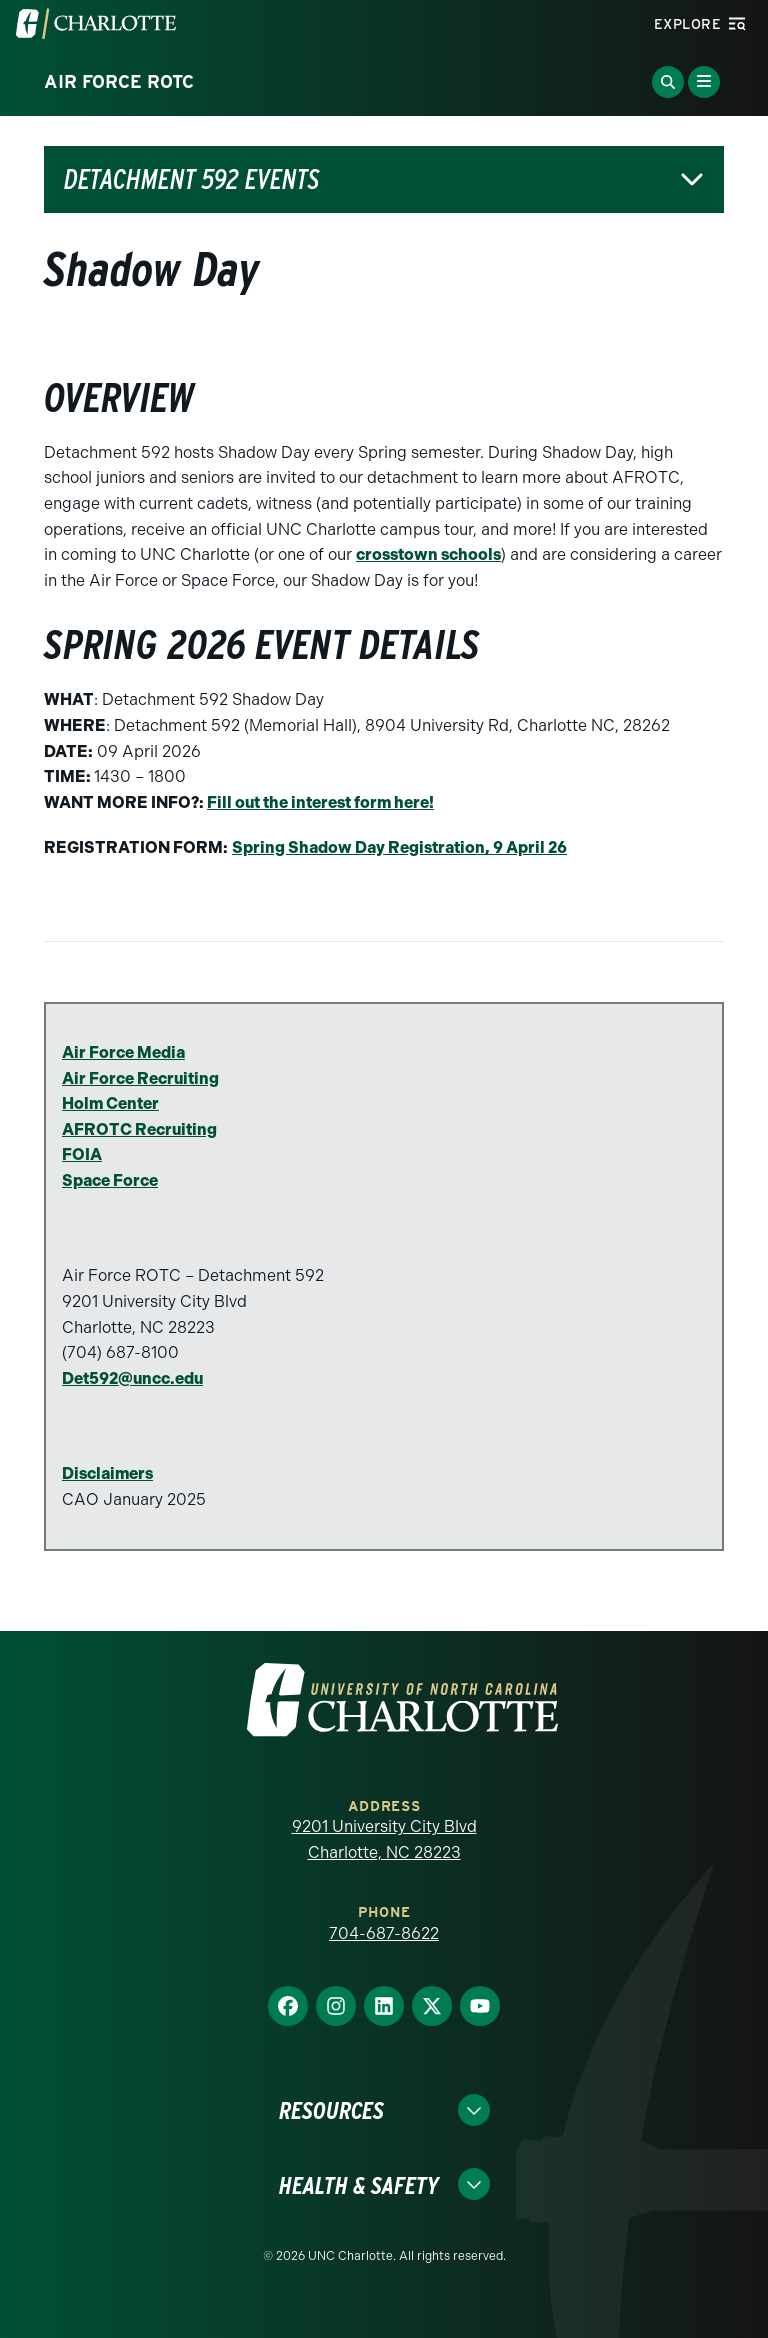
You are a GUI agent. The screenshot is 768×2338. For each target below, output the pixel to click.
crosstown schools (428, 554)
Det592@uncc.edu (132, 1378)
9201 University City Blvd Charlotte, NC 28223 (384, 1839)
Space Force (110, 1180)
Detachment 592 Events (191, 179)
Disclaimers (107, 1473)
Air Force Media (123, 1052)
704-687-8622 (384, 1933)
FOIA (82, 1154)
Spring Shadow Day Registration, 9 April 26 (399, 847)
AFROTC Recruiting (139, 1129)
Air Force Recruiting (140, 1078)
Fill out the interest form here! (320, 802)
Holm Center (110, 1103)
